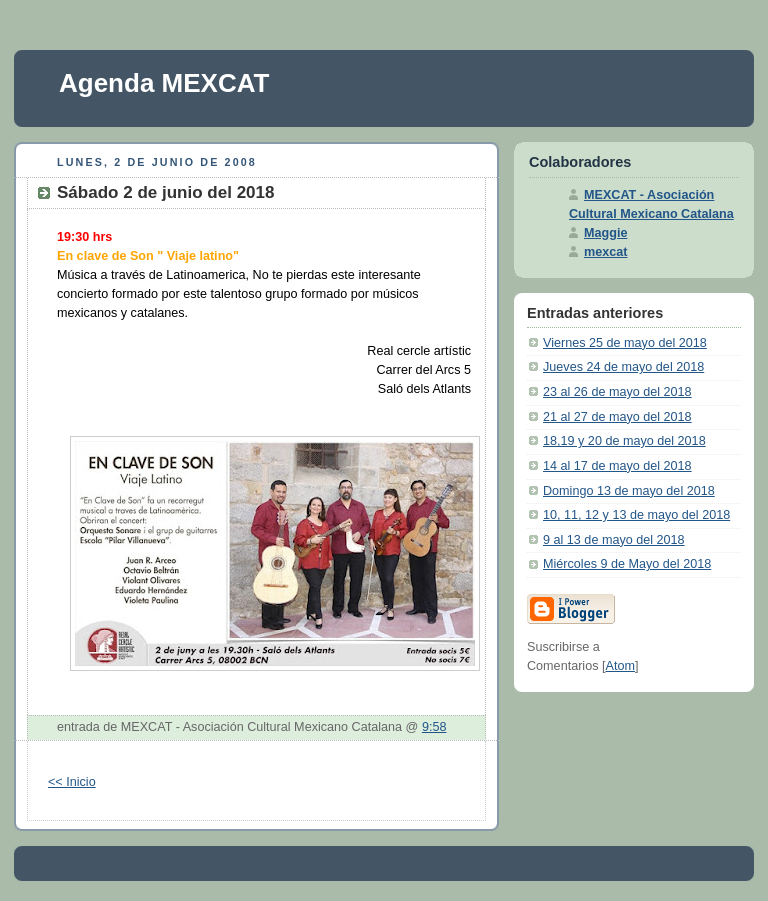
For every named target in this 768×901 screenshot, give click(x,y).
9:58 (434, 727)
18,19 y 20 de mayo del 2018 (624, 441)
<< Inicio (72, 782)
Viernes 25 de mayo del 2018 (625, 343)
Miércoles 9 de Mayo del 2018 (627, 564)
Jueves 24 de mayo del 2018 (623, 367)
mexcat (605, 252)
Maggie (605, 233)
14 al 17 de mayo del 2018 (617, 466)
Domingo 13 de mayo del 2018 (629, 491)
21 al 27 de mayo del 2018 (617, 417)
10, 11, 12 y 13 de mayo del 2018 (636, 515)
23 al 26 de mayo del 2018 (617, 392)
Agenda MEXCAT (164, 83)
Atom (620, 666)
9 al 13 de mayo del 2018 (614, 540)
